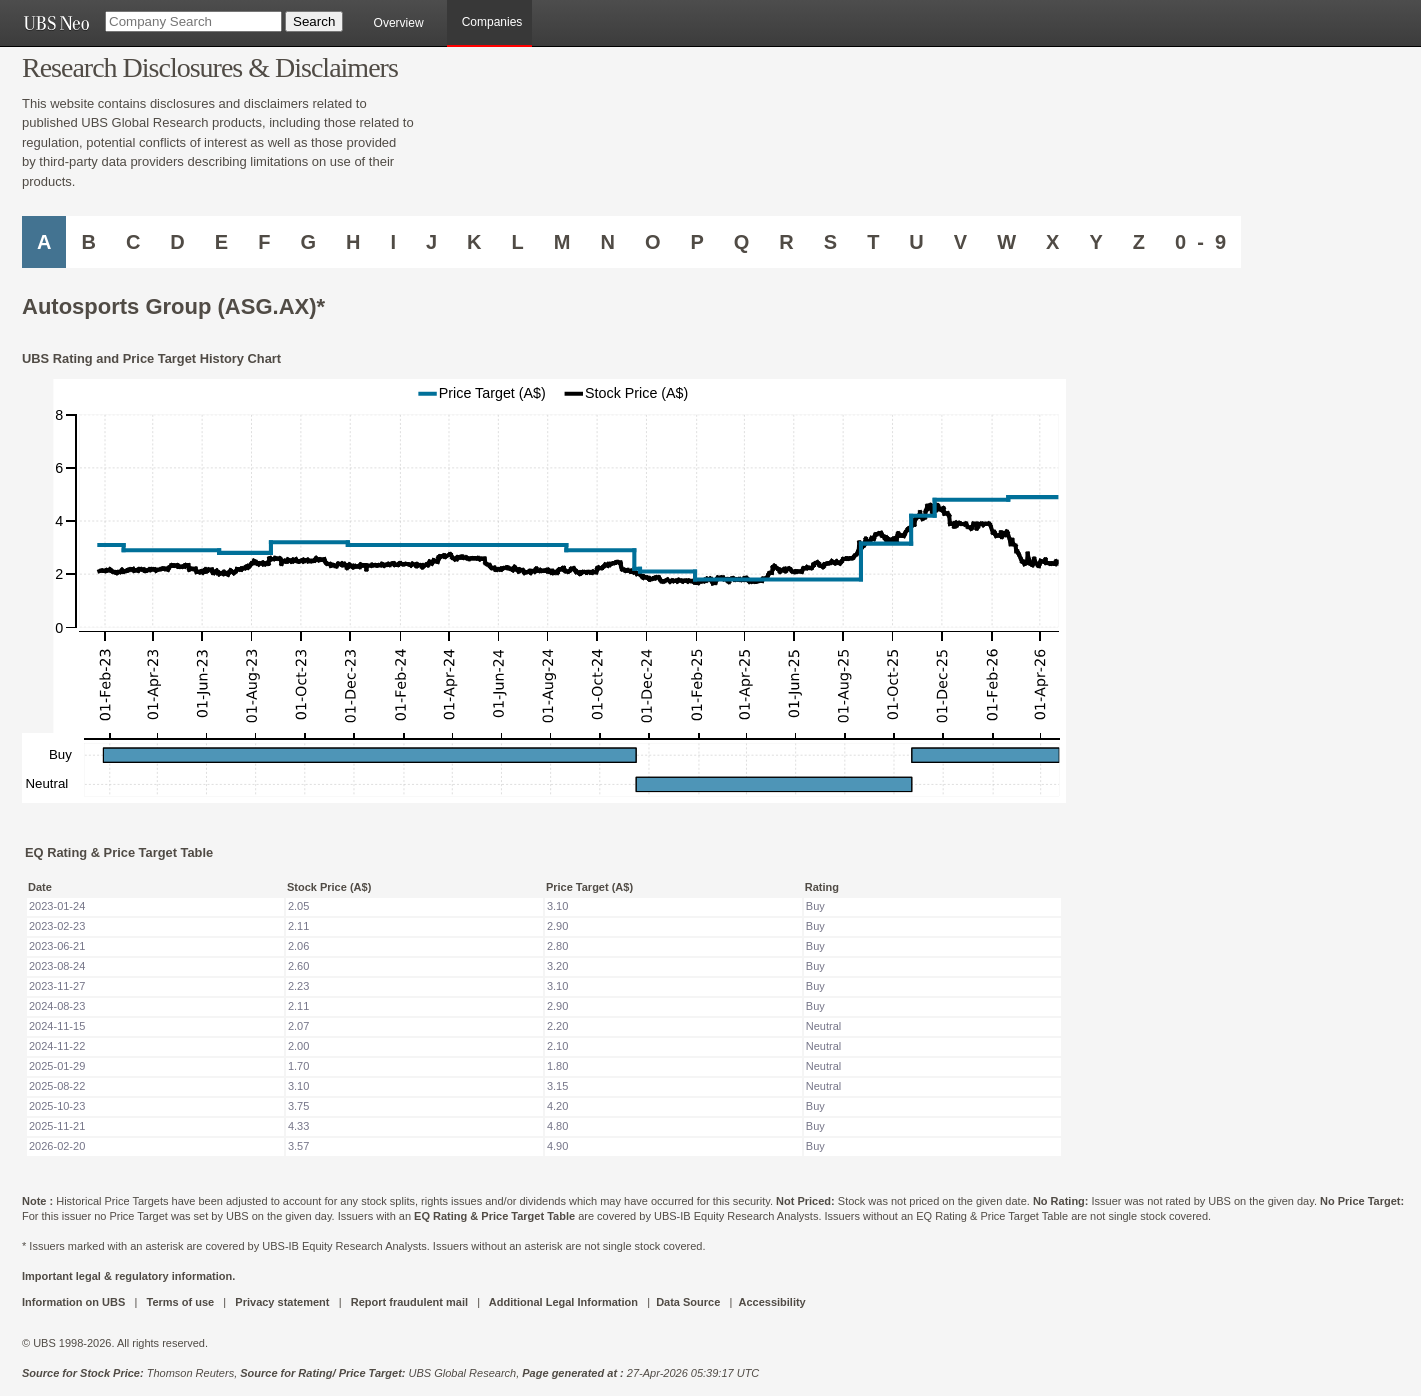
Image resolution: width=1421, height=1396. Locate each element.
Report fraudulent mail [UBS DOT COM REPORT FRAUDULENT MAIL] (409, 1302)
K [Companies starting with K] (474, 242)
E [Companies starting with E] (221, 242)
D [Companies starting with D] (177, 242)
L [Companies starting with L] (518, 242)
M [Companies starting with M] (562, 242)
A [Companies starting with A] (44, 242)
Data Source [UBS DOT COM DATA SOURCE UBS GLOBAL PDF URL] (688, 1302)
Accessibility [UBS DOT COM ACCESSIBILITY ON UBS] (771, 1302)
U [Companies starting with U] (916, 242)
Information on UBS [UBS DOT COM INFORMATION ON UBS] (75, 1302)
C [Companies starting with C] (133, 242)
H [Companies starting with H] (353, 242)
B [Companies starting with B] (88, 242)
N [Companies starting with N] (607, 242)
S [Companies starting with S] (830, 242)
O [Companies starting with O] (653, 242)
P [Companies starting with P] (696, 242)
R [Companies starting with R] (786, 242)
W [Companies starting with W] (1006, 242)
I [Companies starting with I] (393, 242)
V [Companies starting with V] (960, 242)
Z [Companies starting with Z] (1139, 242)
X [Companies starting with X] (1052, 242)
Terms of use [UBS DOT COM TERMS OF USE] (180, 1302)
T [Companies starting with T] (873, 242)
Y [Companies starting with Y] (1095, 242)
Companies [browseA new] (492, 22)
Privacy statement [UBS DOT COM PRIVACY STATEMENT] (282, 1302)
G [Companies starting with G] (308, 242)
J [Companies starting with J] (431, 242)
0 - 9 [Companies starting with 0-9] (1200, 242)
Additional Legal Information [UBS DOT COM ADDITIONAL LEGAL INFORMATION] (563, 1302)
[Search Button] (314, 21)
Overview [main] (399, 23)
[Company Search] (193, 21)
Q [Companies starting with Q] (742, 242)
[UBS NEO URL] (56, 23)
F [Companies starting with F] (264, 242)
